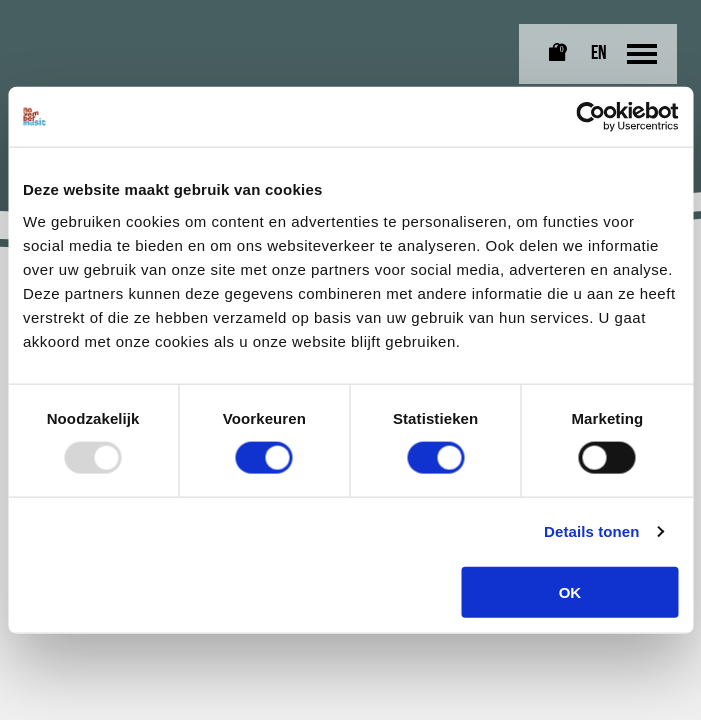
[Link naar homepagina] (64, 31)
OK (570, 591)
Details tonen (591, 531)
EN (599, 54)
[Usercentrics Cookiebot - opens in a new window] (590, 117)
